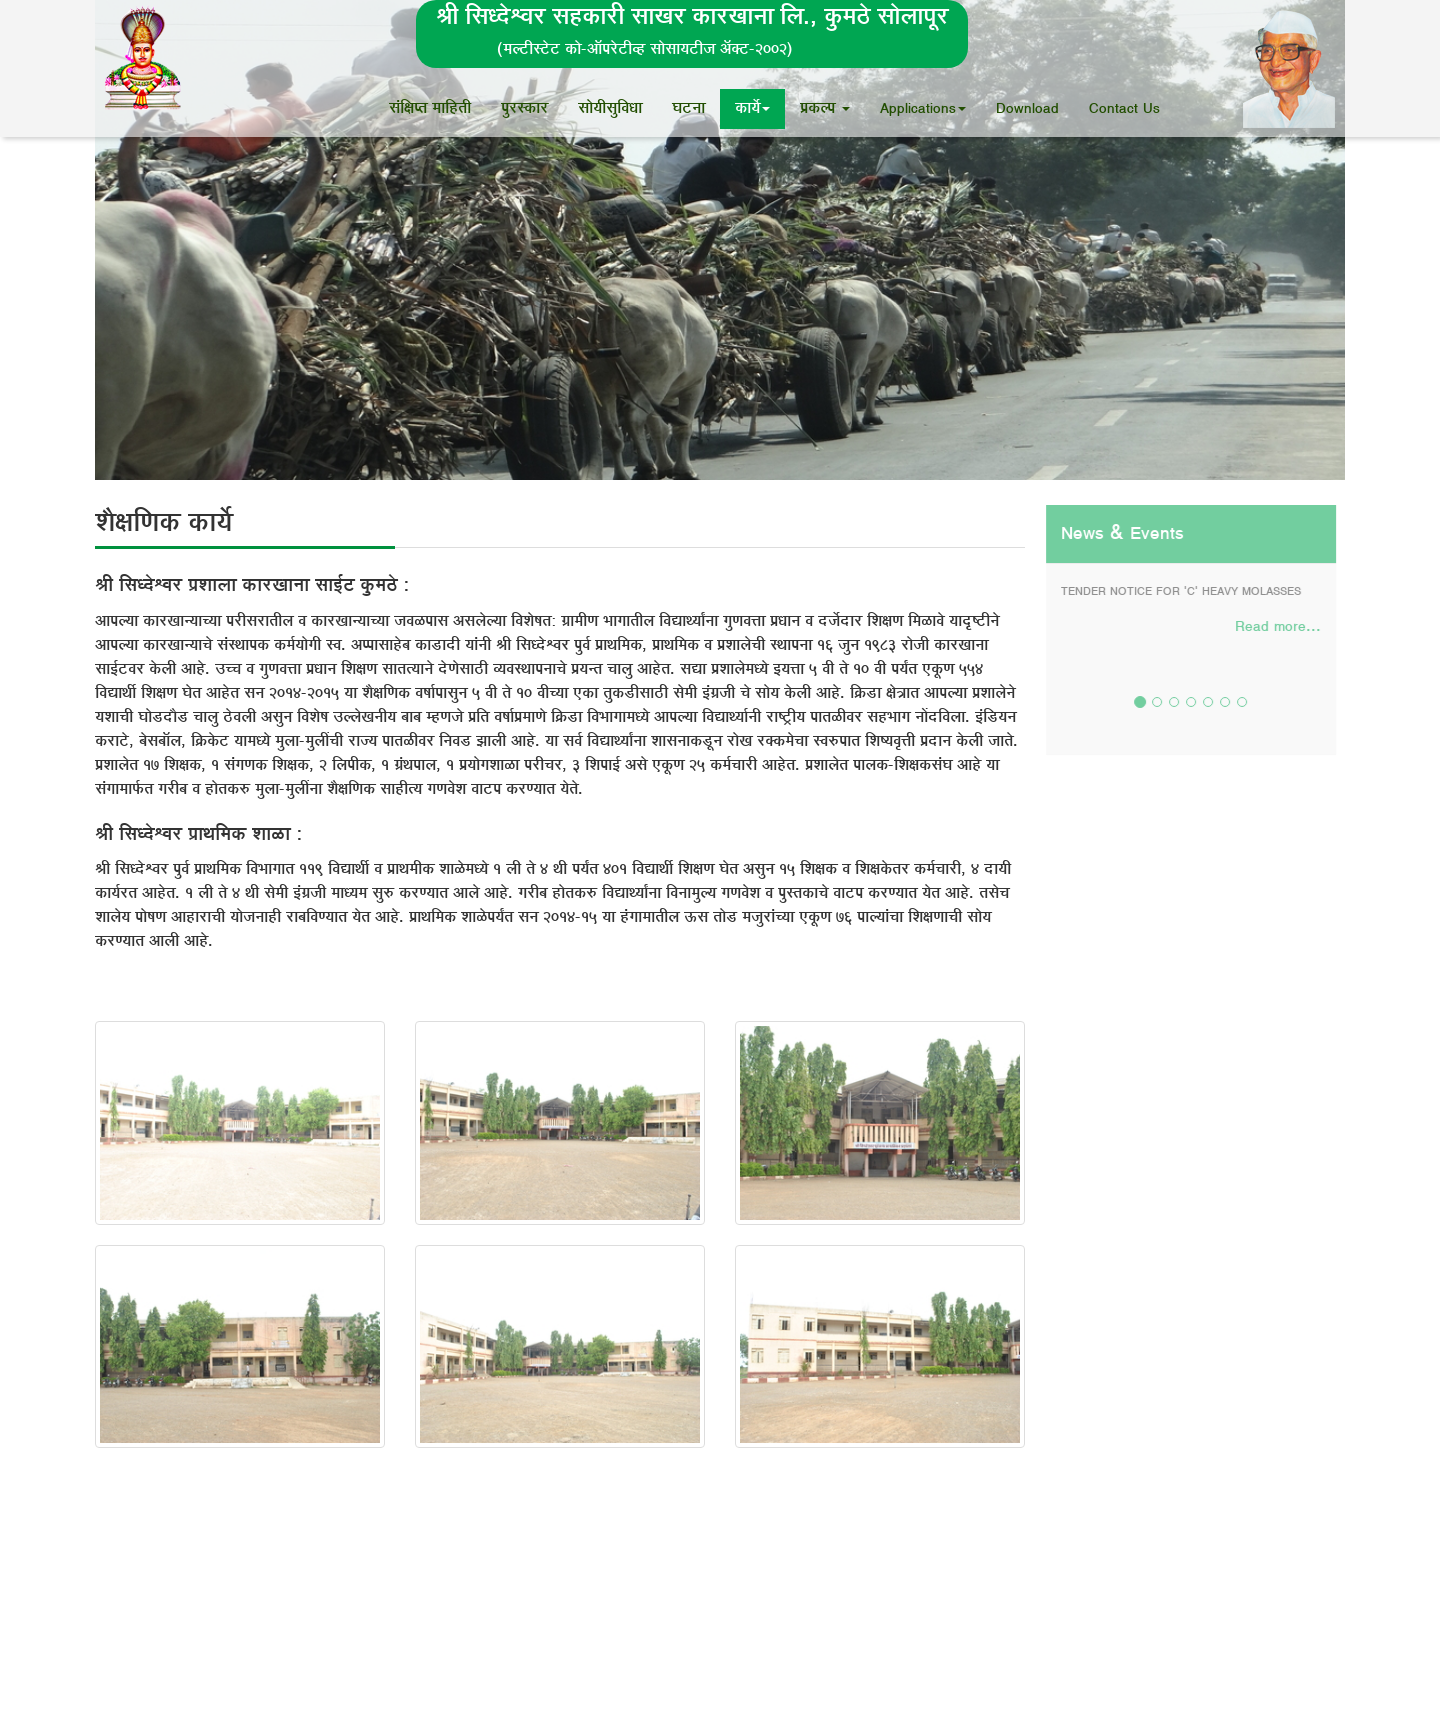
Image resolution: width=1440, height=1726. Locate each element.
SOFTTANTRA (1313, 1668)
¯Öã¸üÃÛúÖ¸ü (524, 109)
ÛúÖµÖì (752, 109)
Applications (923, 109)
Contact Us (1124, 109)
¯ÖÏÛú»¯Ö (825, 109)
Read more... (1277, 627)
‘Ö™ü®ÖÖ (688, 109)
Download (1027, 109)
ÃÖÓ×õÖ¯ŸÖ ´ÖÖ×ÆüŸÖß (430, 109)
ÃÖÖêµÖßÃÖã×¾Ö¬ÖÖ (610, 109)
